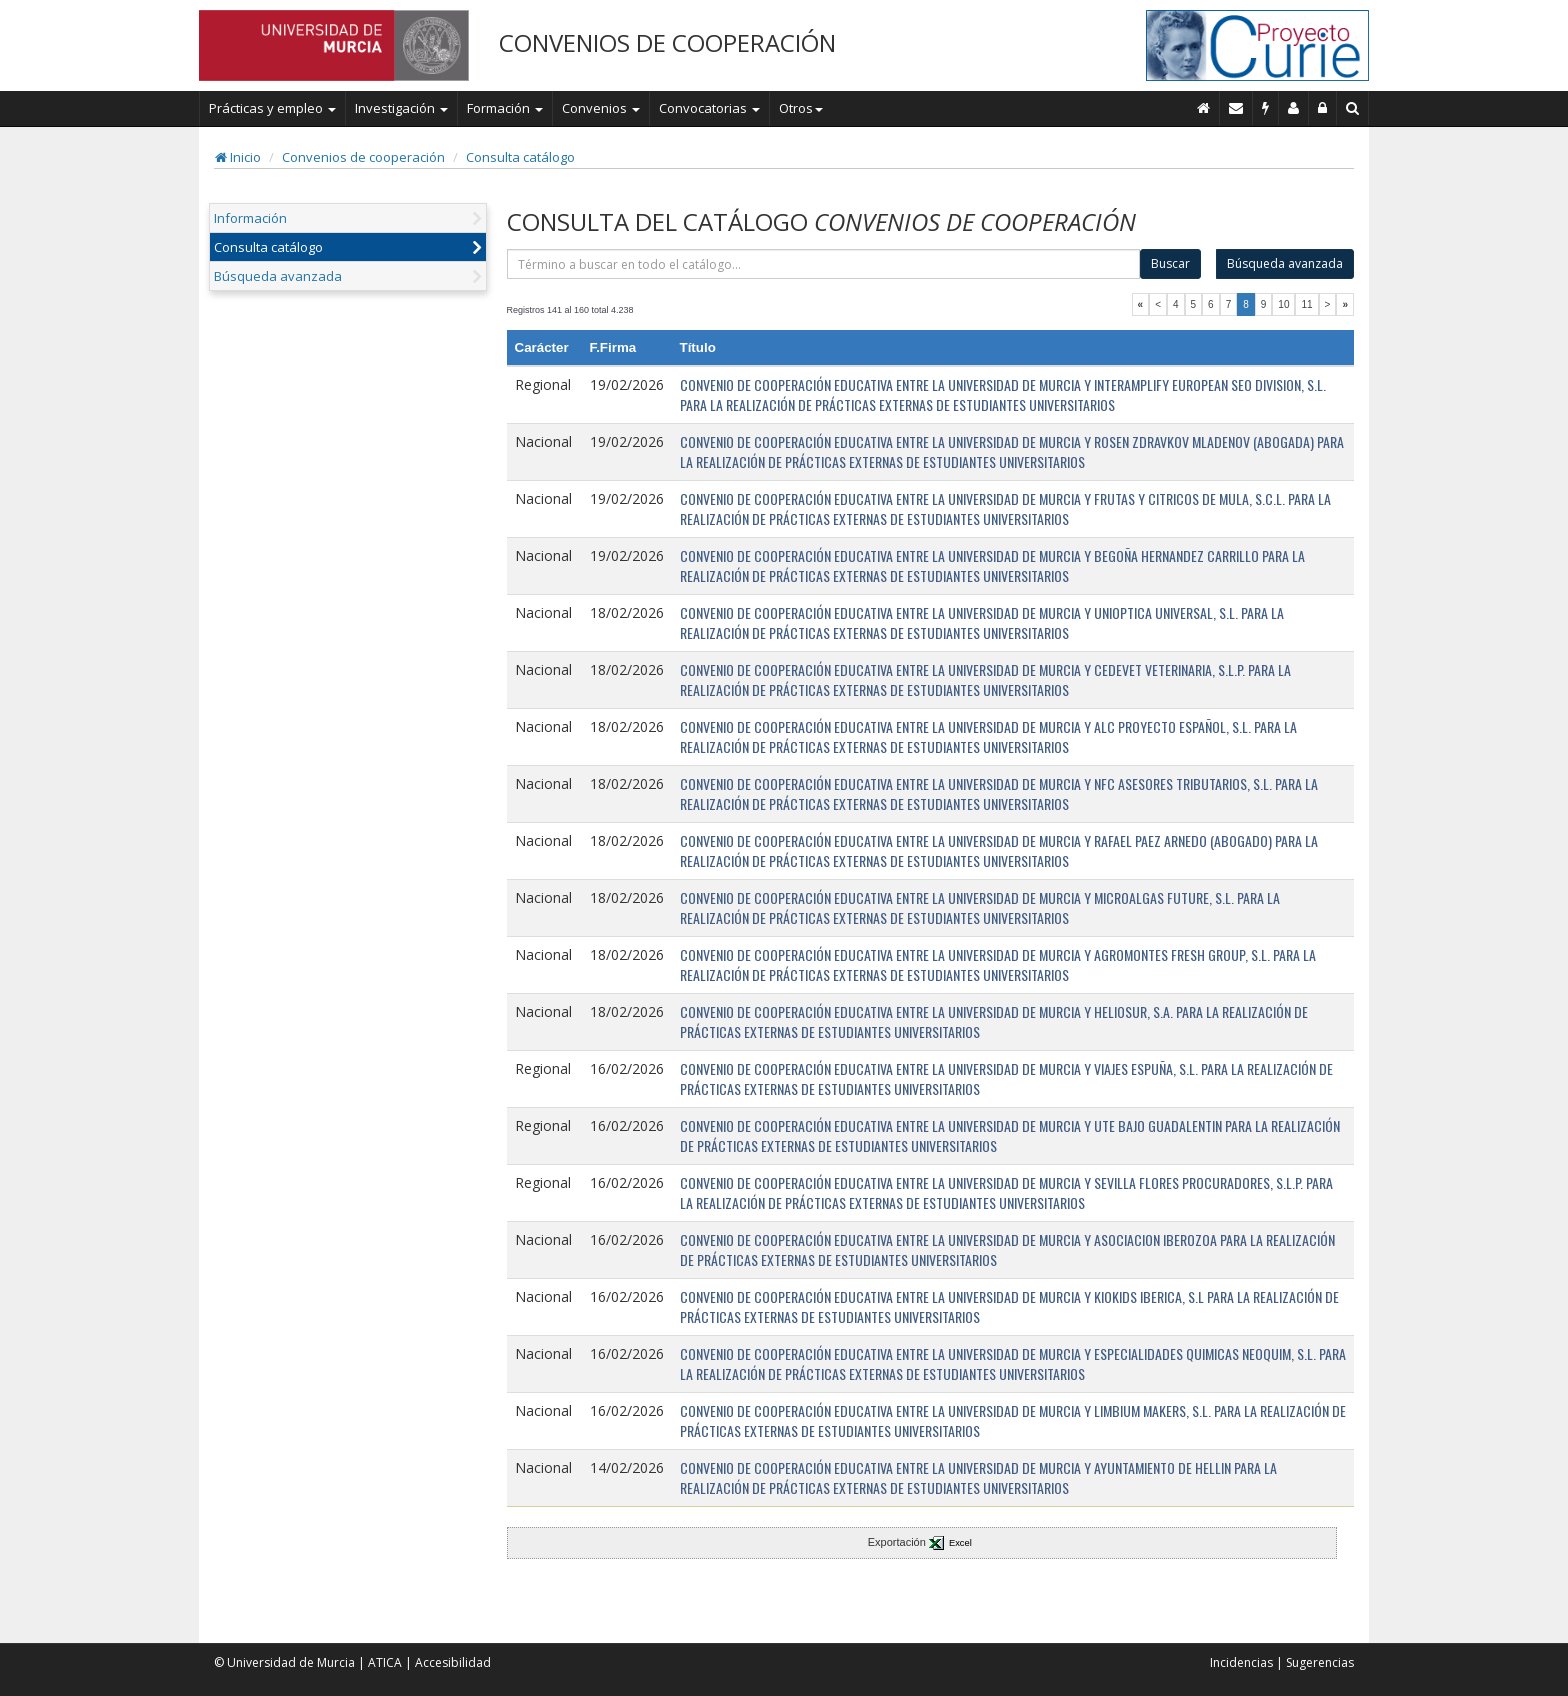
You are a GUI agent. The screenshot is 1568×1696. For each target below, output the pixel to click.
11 (1306, 304)
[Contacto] (1236, 108)
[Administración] (1323, 108)
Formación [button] (505, 108)
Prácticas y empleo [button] (272, 108)
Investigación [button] (401, 108)
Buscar (1170, 263)
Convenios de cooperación (363, 157)
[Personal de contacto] (1294, 108)
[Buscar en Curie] (1353, 108)
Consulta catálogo (520, 157)
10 (1283, 304)
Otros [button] (801, 108)
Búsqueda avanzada (278, 276)
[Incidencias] (1266, 108)
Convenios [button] (601, 108)
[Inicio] (1204, 108)
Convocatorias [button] (709, 108)
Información (250, 218)
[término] (824, 264)
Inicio (238, 157)
